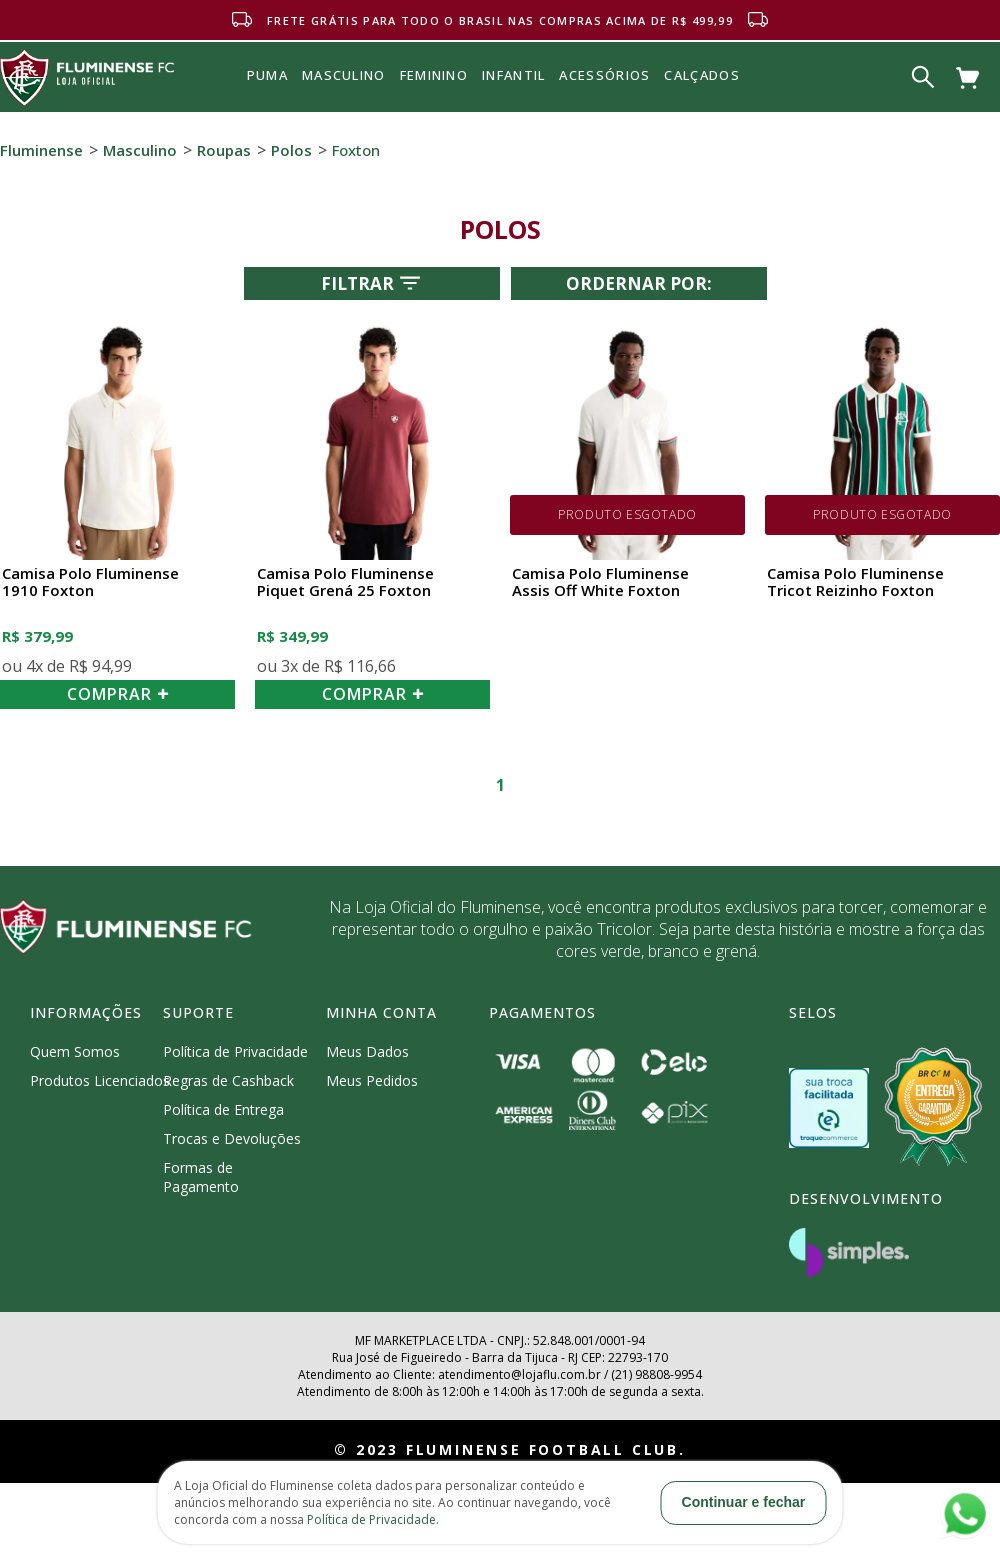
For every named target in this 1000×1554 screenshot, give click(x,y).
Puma (267, 98)
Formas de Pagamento (201, 1177)
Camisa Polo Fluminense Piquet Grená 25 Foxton (345, 582)
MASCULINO (344, 75)
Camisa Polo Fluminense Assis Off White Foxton (600, 582)
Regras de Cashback (228, 1080)
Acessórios (604, 119)
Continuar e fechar (744, 1502)
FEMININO (434, 75)
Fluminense (41, 150)
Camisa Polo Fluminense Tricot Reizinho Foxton (855, 582)
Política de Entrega (223, 1109)
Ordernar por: (639, 283)
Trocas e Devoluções (232, 1138)
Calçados (701, 75)
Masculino (140, 150)
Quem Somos (75, 1051)
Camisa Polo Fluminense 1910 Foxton (90, 582)
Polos (291, 150)
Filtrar (372, 283)
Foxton (356, 150)
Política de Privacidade (235, 1051)
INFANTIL (513, 75)
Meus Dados (367, 1051)
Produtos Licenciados (100, 1080)
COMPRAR (118, 694)
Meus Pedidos (372, 1080)
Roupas (224, 150)
